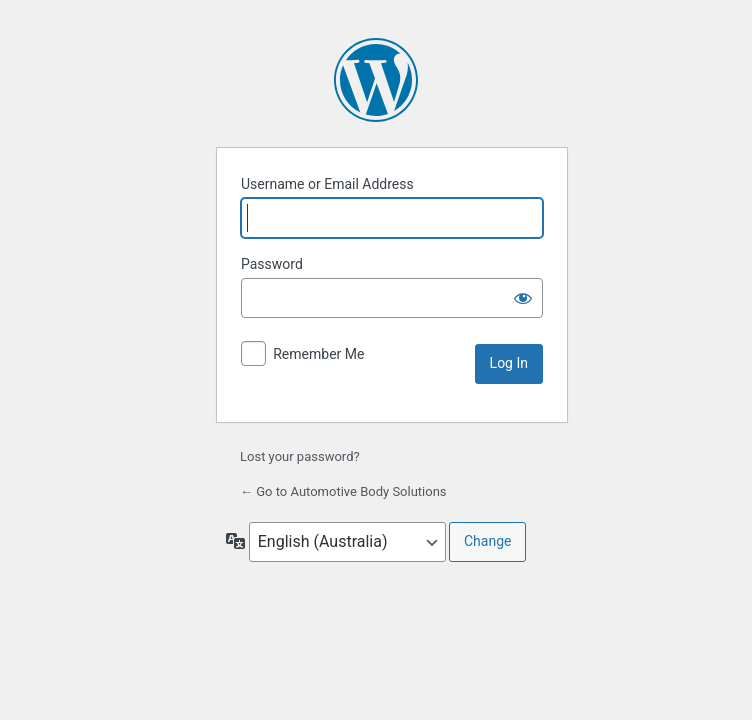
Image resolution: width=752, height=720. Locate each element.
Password (272, 264)
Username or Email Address (327, 184)
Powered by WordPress (376, 80)
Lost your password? (300, 456)
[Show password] (523, 298)
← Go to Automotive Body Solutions (343, 491)
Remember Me (318, 354)
